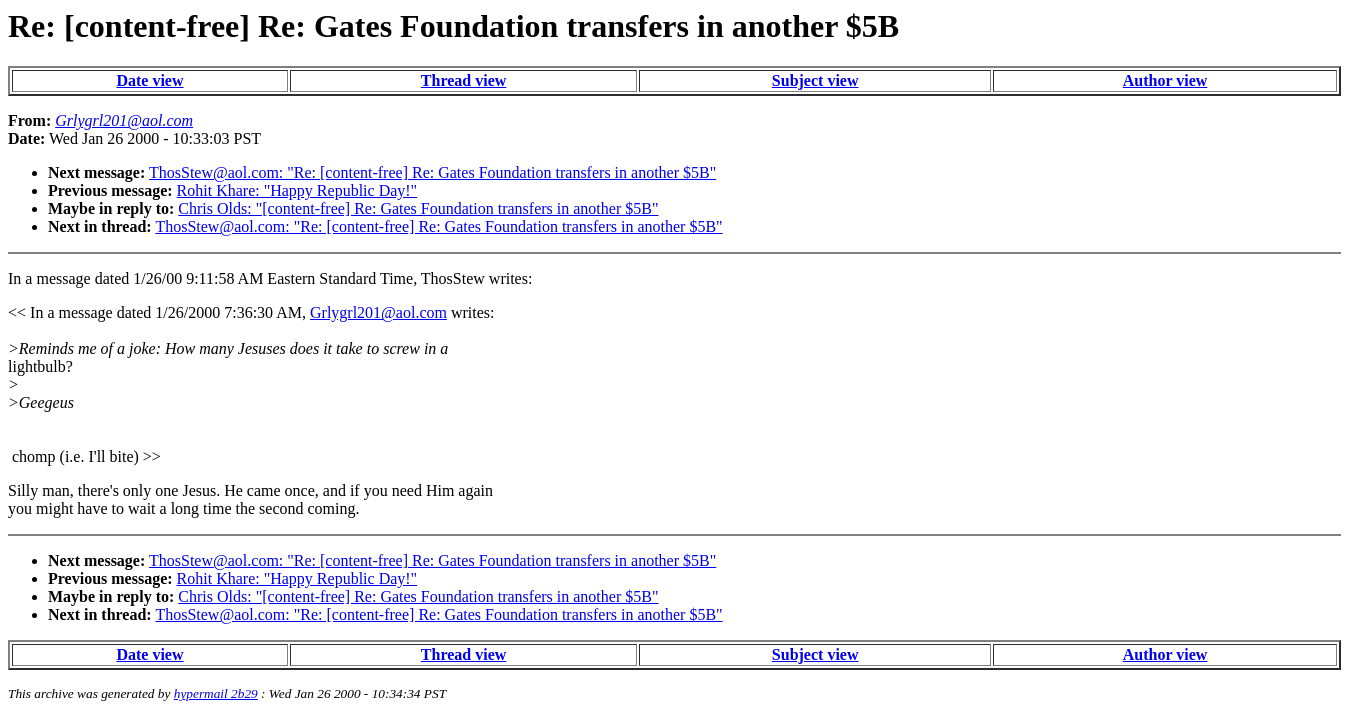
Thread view (463, 80)
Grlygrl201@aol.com (378, 312)
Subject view (815, 80)
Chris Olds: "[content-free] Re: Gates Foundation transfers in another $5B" (418, 208)
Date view (149, 80)
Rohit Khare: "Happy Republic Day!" (297, 190)
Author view (1165, 80)
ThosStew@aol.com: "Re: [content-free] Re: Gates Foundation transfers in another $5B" (432, 172)
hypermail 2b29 (216, 693)
